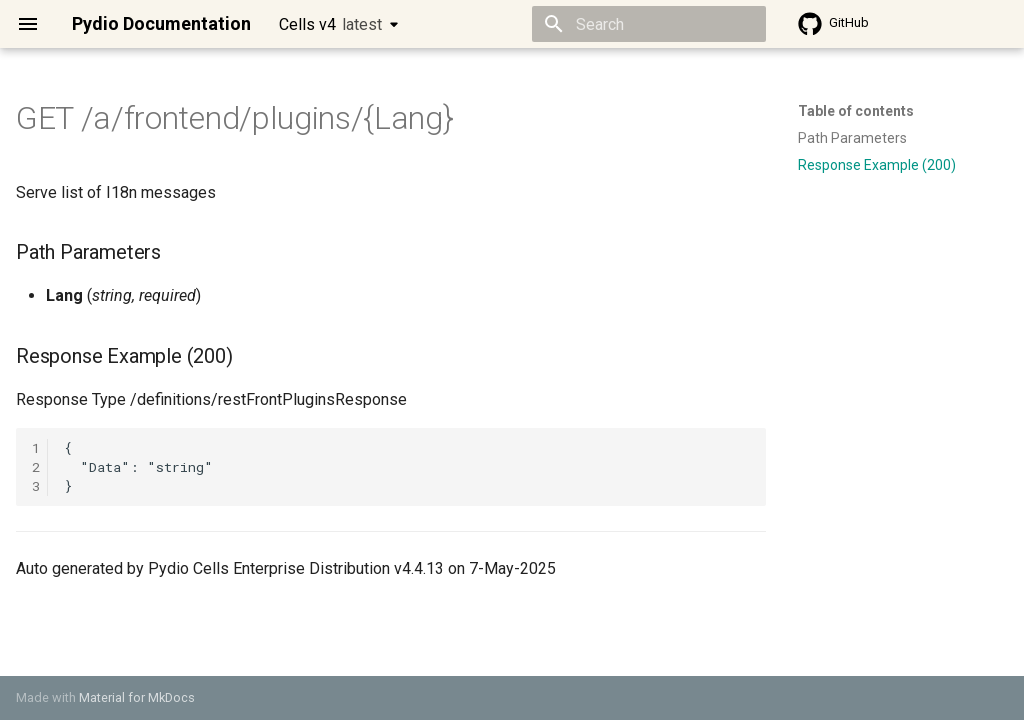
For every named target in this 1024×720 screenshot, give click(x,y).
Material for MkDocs (137, 697)
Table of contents (856, 111)
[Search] (649, 24)
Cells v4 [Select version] (330, 24)
